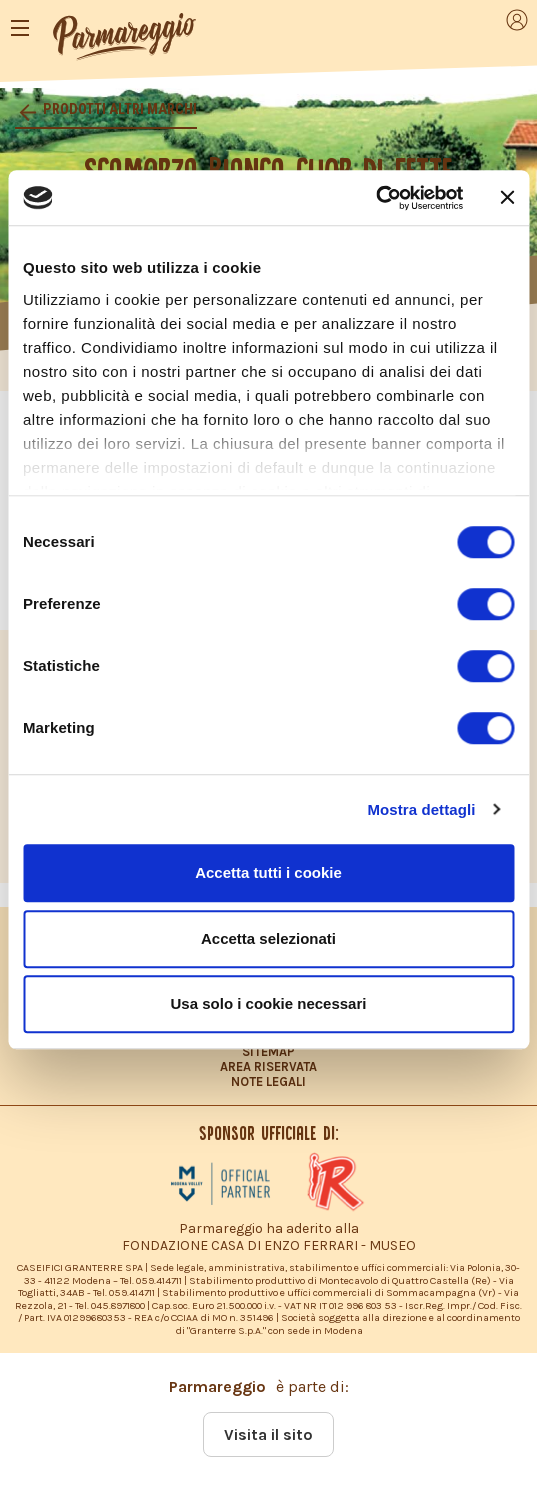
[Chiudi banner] (507, 198)
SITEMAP (268, 1051)
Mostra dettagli (421, 809)
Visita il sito (268, 1434)
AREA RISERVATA (268, 1066)
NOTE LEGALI (268, 1081)
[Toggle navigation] (20, 28)
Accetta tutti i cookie (268, 872)
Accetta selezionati (268, 938)
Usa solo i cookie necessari (269, 1003)
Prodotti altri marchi (118, 109)
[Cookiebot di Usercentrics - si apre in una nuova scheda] (375, 198)
